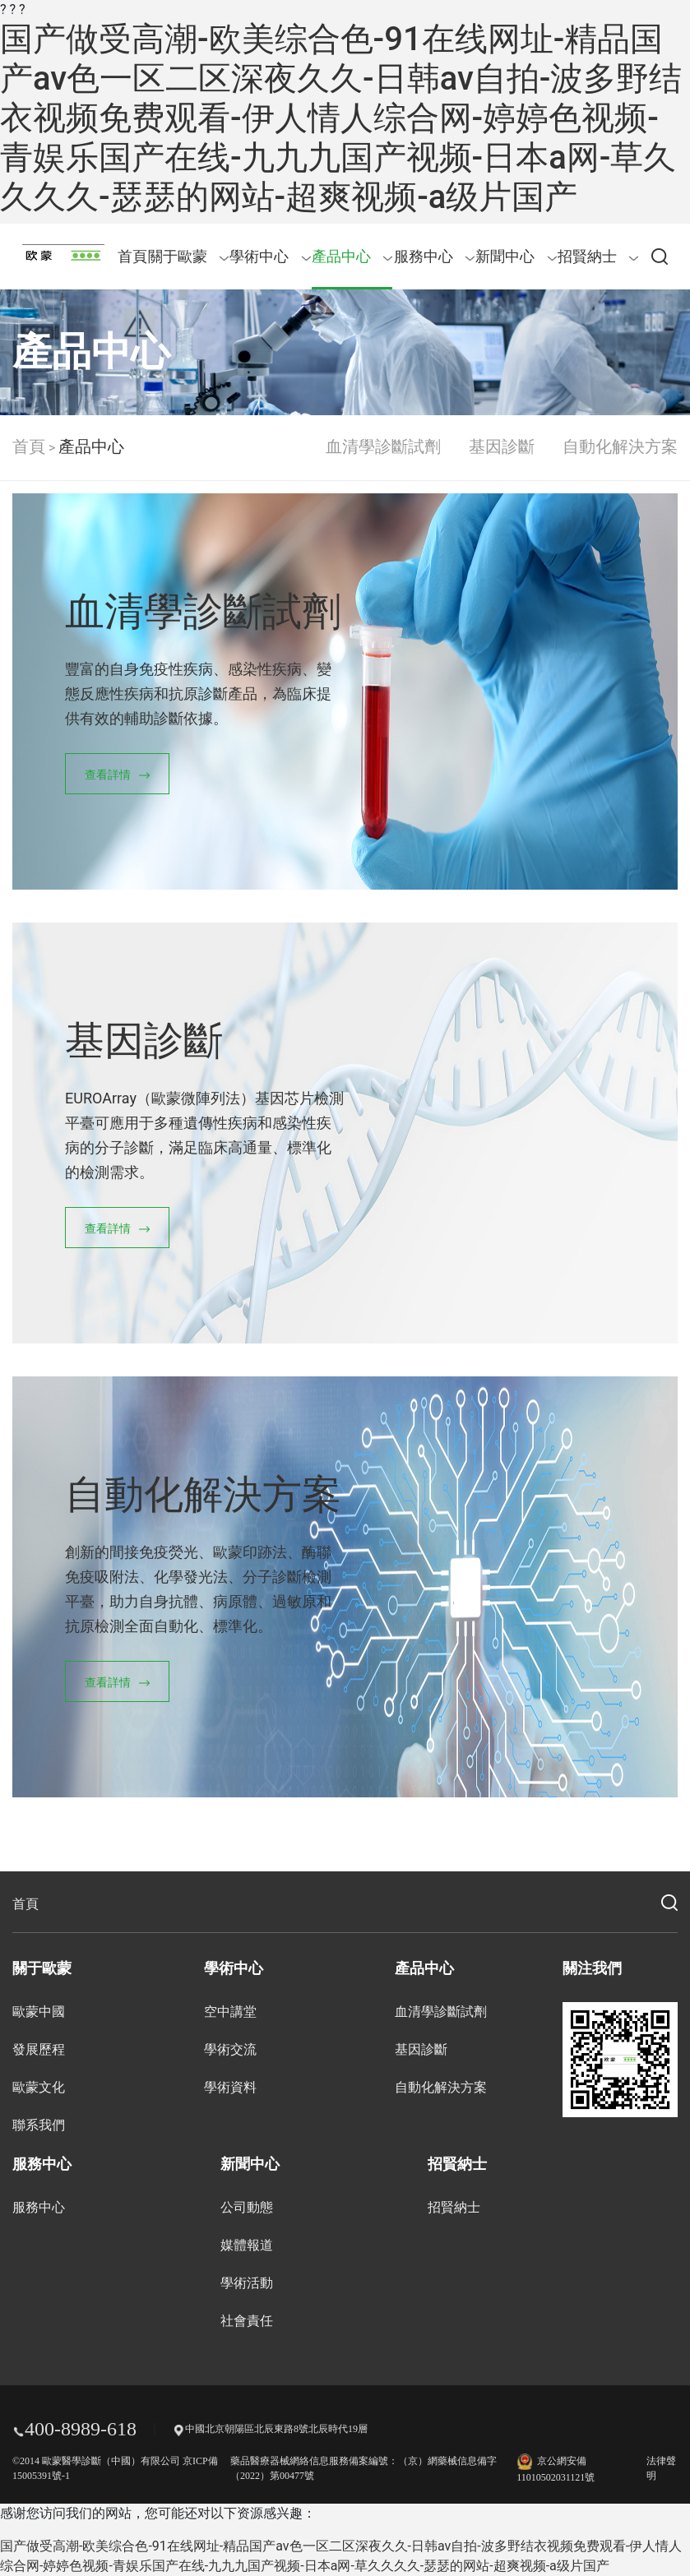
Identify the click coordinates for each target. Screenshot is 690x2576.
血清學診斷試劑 (383, 446)
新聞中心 (516, 256)
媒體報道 (246, 2245)
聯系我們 (38, 2125)
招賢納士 (598, 256)
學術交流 (230, 2049)
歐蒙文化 (38, 2087)
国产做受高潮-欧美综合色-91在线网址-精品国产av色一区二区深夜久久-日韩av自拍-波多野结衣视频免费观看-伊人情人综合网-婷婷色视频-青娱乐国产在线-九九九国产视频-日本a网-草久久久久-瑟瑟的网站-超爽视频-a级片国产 (341, 118)
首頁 (132, 256)
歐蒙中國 (38, 2012)
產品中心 (352, 256)
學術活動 (246, 2283)
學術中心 (270, 256)
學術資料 (230, 2087)
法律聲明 (661, 2468)
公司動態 (246, 2207)
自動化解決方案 (620, 446)
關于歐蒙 (188, 256)
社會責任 (246, 2321)
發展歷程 (38, 2049)
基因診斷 (502, 446)
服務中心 (434, 256)
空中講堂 (230, 2012)
